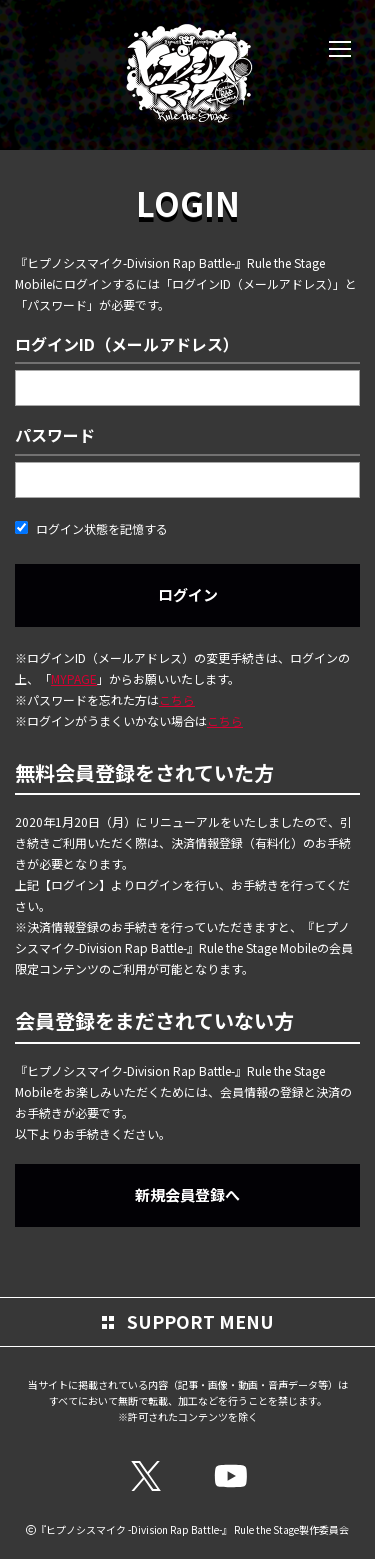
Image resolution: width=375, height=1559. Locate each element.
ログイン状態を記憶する (91, 528)
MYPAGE (74, 678)
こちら (177, 699)
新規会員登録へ (187, 1194)
